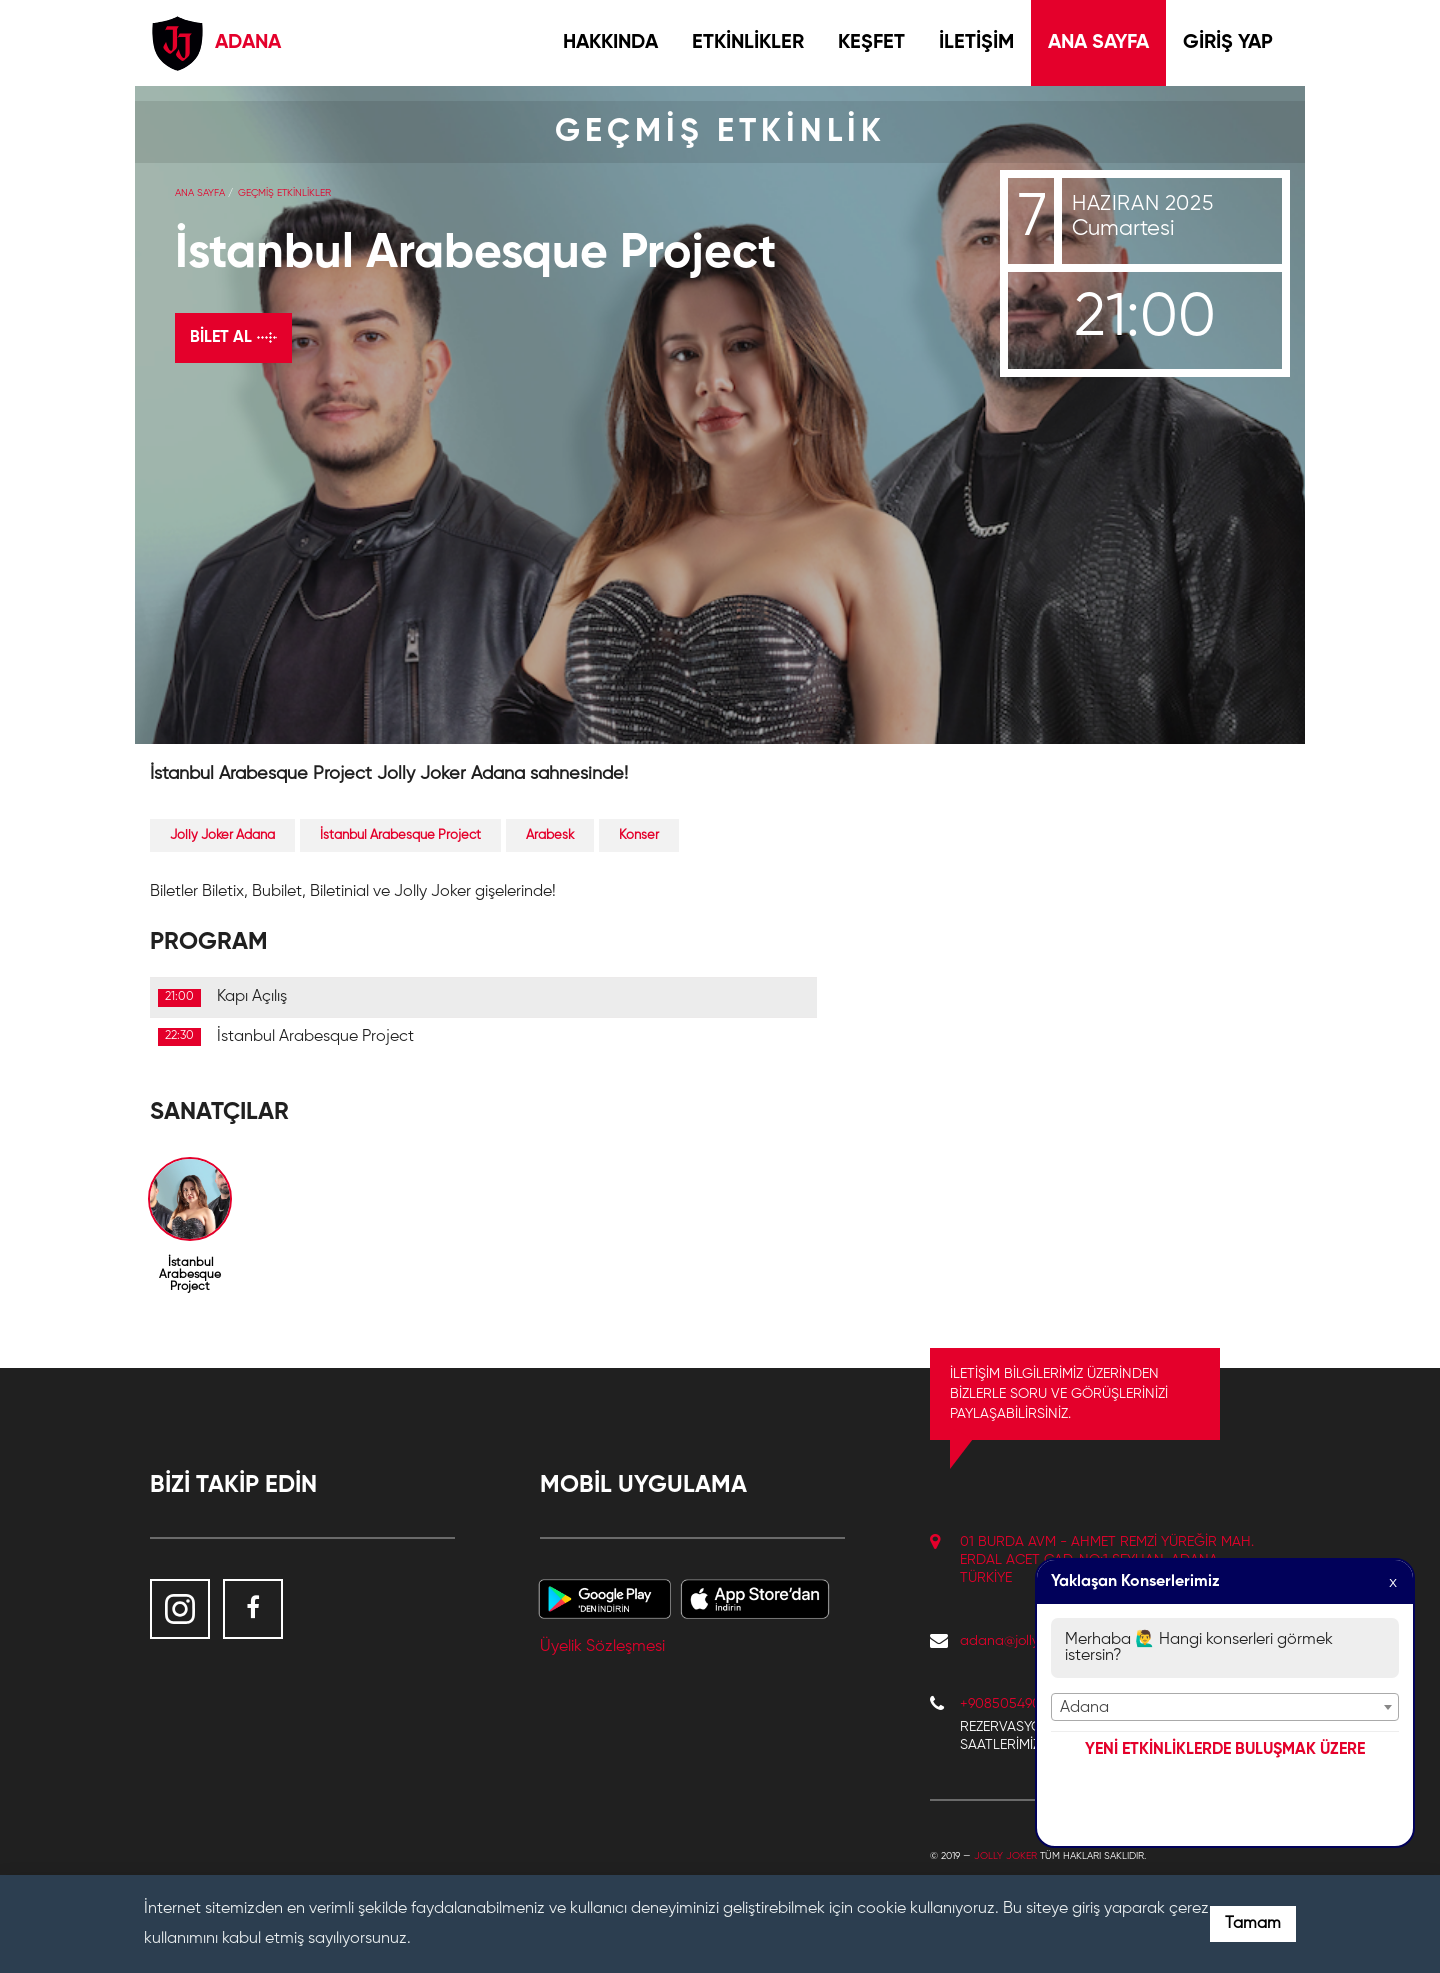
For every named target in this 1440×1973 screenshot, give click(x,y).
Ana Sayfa (200, 193)
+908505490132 (1010, 1704)
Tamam (1253, 1924)
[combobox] (1225, 1707)
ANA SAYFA (1098, 43)
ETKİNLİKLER (748, 43)
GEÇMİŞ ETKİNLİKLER (284, 193)
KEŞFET (871, 43)
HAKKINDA (610, 43)
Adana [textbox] (1084, 1708)
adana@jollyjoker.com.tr (1034, 1641)
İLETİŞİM (976, 43)
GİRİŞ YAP (1228, 43)
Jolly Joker (1005, 1856)
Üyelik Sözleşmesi (602, 1647)
